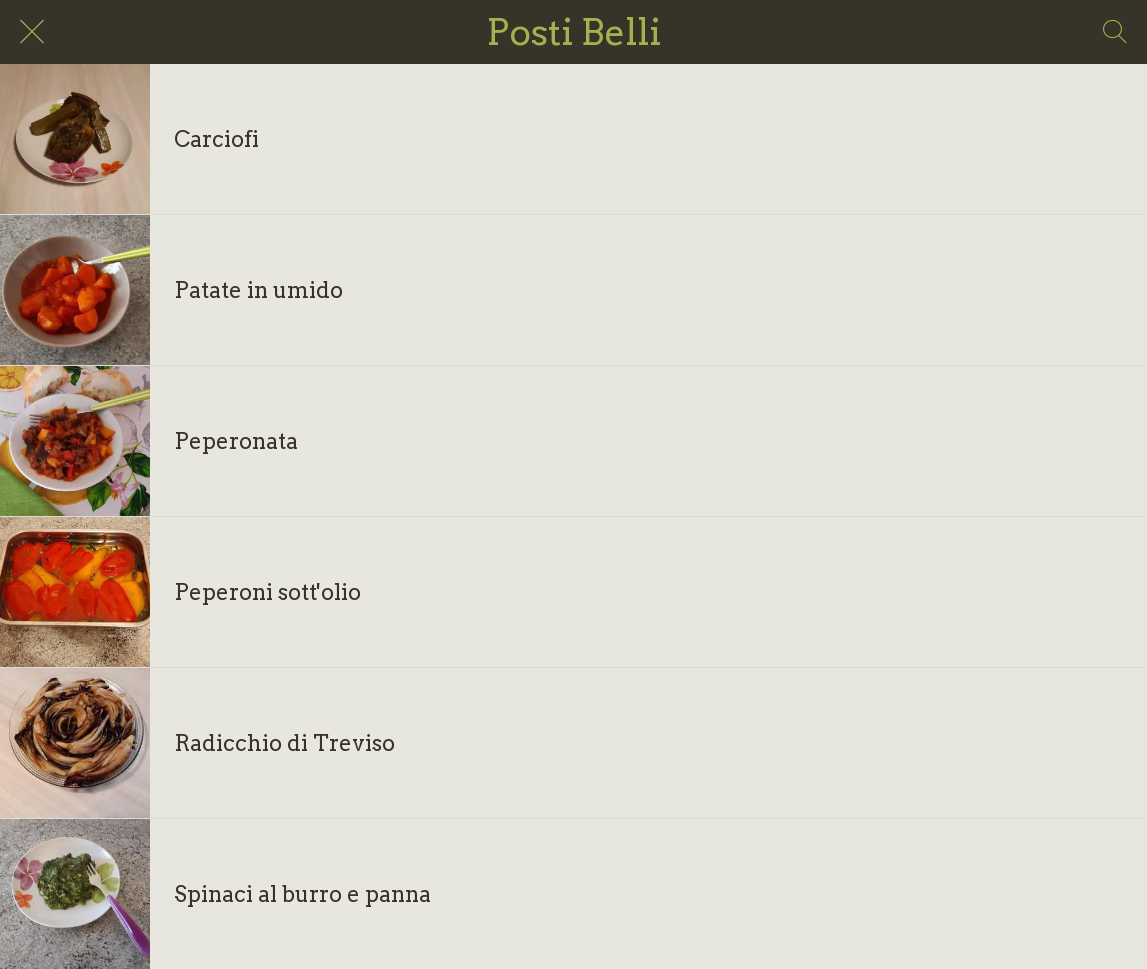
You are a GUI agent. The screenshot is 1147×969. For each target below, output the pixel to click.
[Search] (1115, 32)
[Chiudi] (32, 32)
